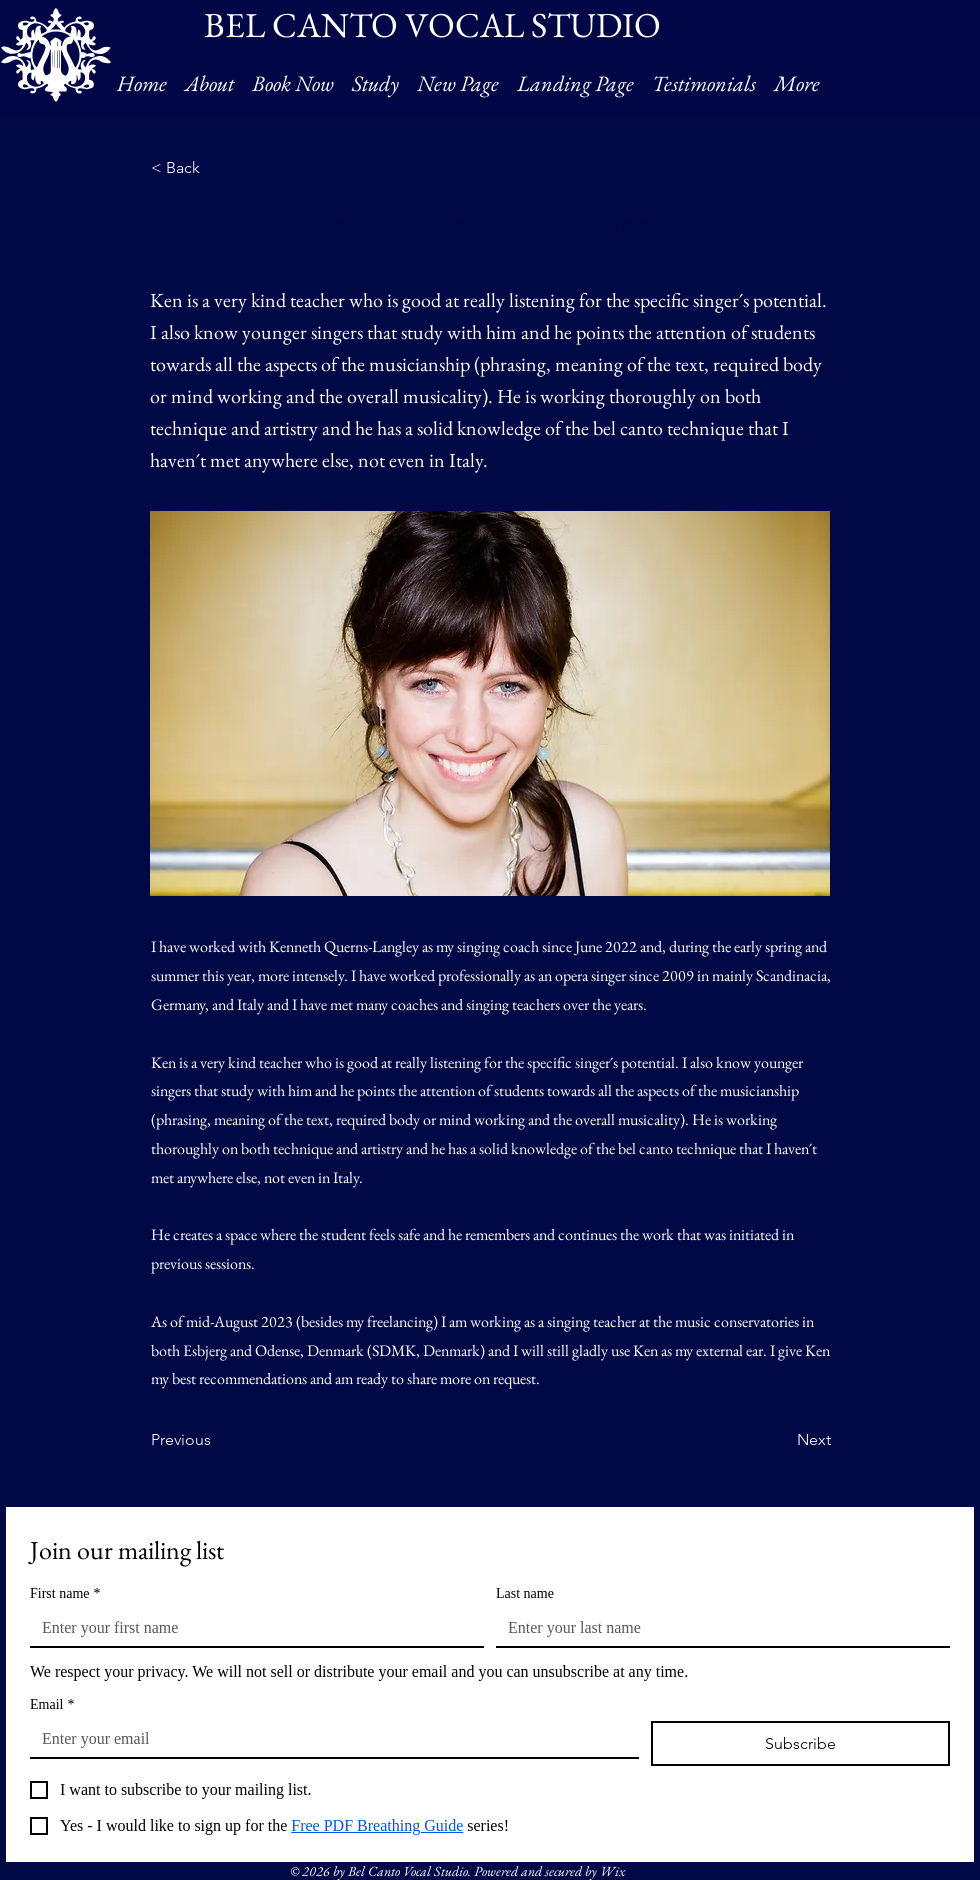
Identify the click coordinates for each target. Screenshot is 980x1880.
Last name (525, 1593)
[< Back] (217, 168)
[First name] (251, 1628)
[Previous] (217, 1440)
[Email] (328, 1739)
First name (65, 1593)
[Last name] (717, 1628)
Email (52, 1704)
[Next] (781, 1440)
